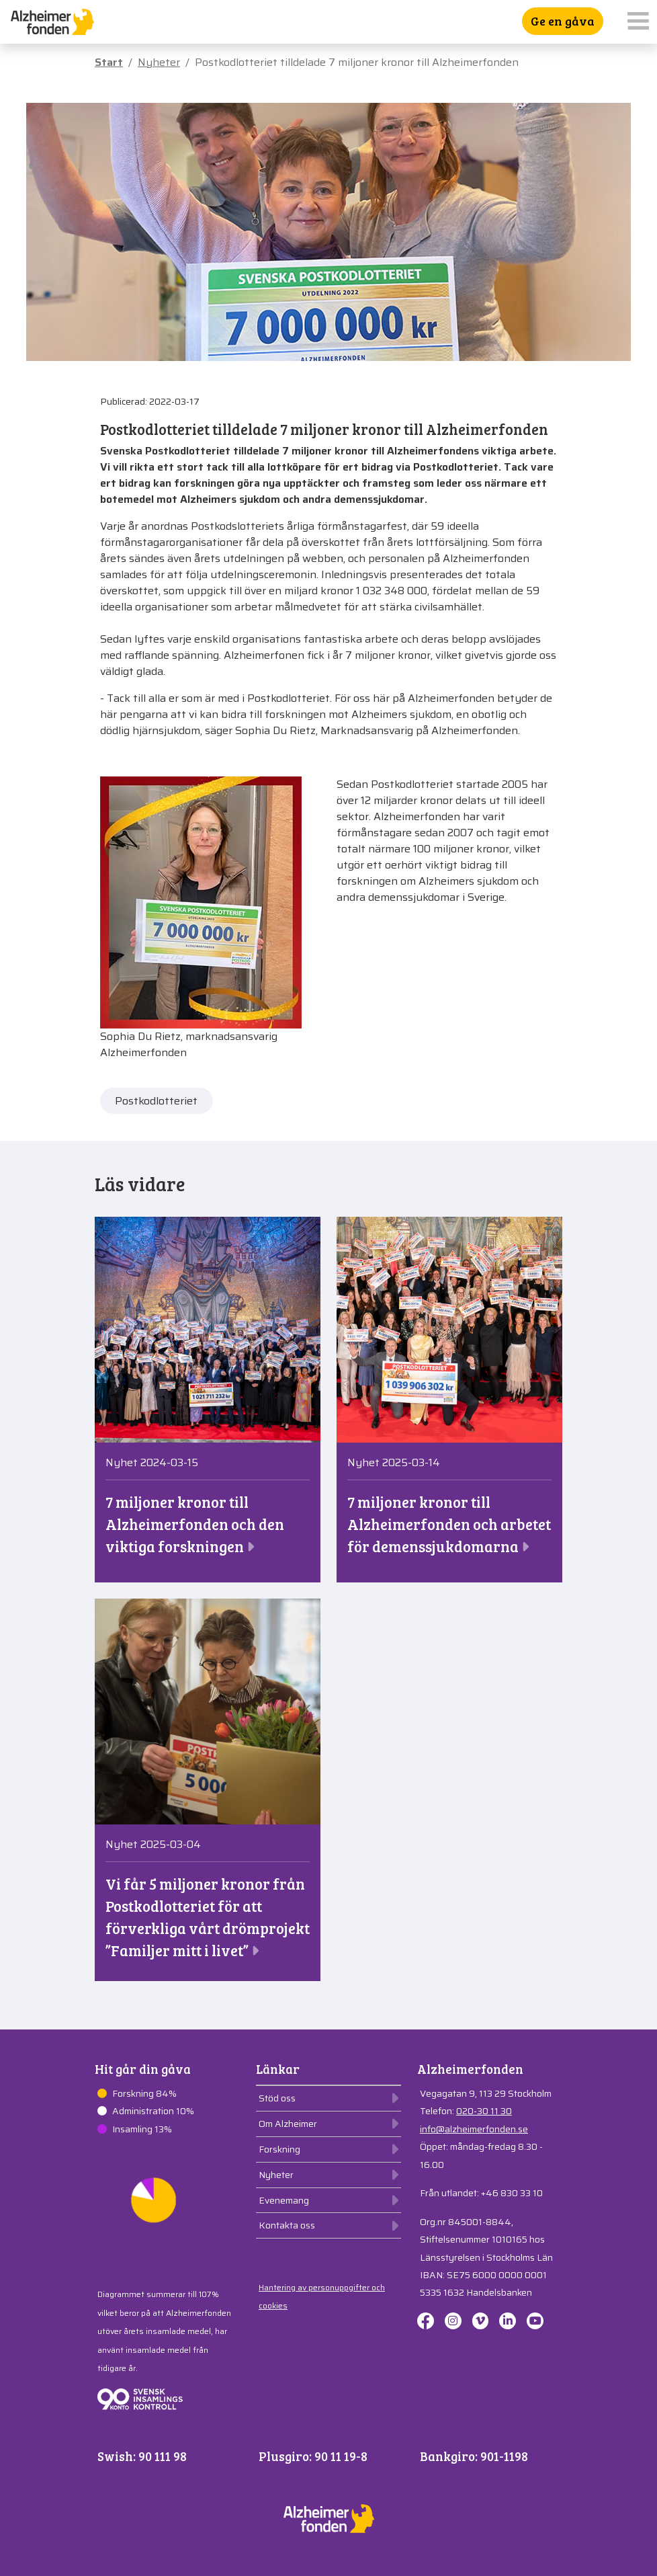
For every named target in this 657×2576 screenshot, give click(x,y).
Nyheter (159, 62)
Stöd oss (277, 2098)
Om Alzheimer (288, 2123)
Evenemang (284, 2200)
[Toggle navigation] (638, 21)
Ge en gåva (563, 21)
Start (109, 62)
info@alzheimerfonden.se (474, 2129)
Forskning (279, 2149)
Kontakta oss (287, 2225)
